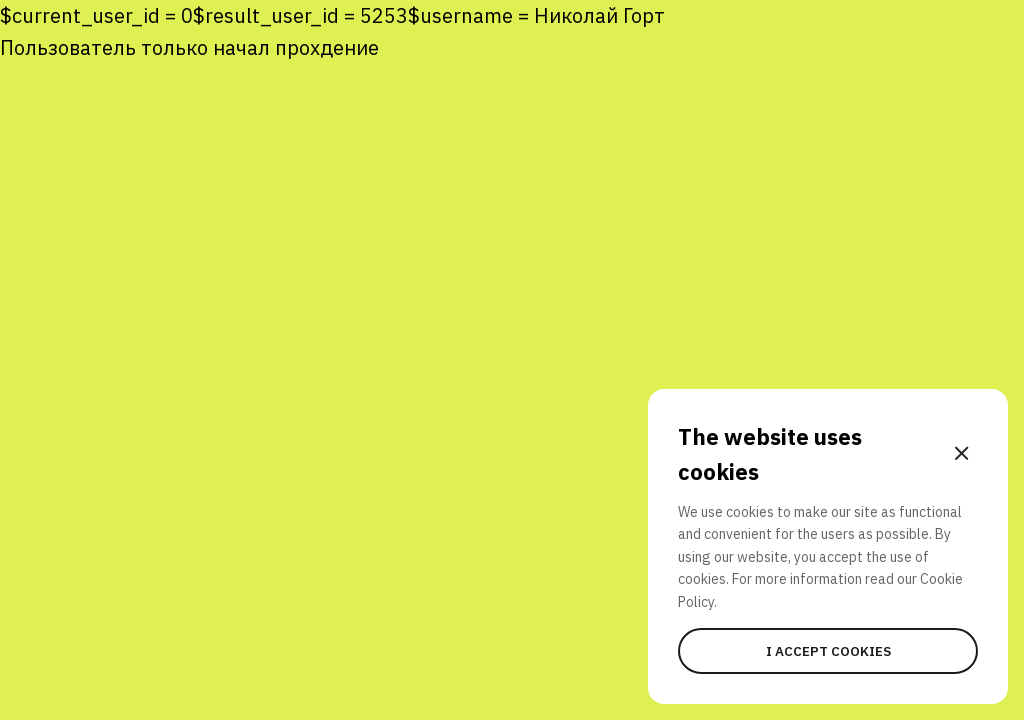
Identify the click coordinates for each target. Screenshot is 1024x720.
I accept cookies (828, 651)
